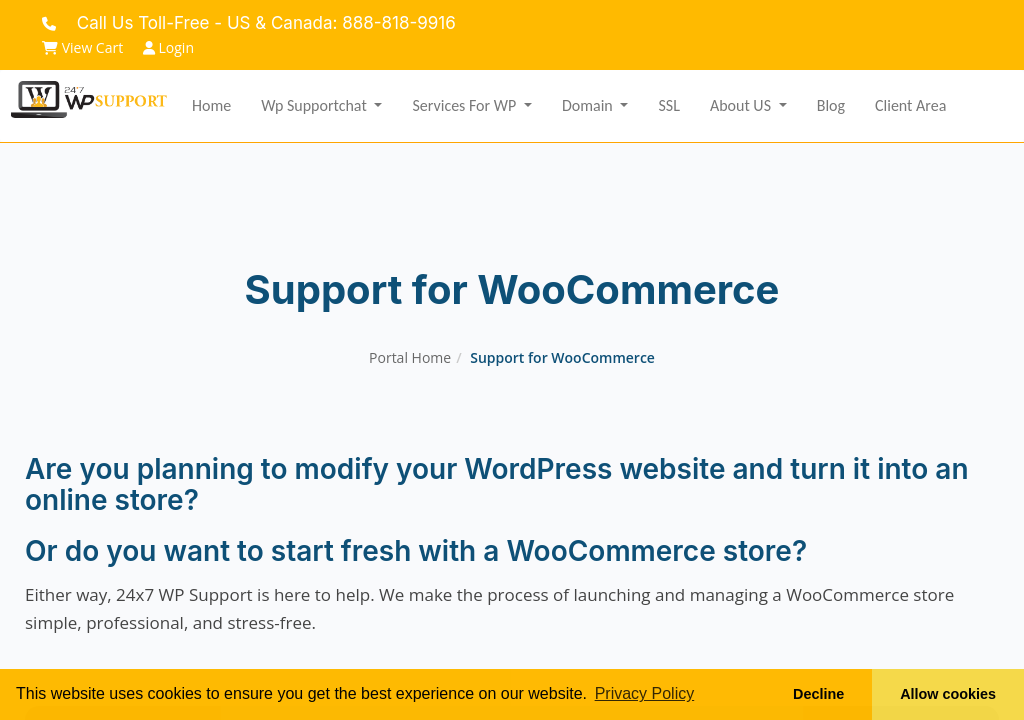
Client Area (910, 105)
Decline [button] (818, 694)
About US (742, 105)
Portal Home (410, 357)
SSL (668, 105)
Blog (831, 105)
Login (168, 47)
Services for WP (465, 105)
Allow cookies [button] (948, 694)
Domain (589, 105)
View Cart (82, 47)
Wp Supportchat (315, 105)
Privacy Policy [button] (645, 693)
